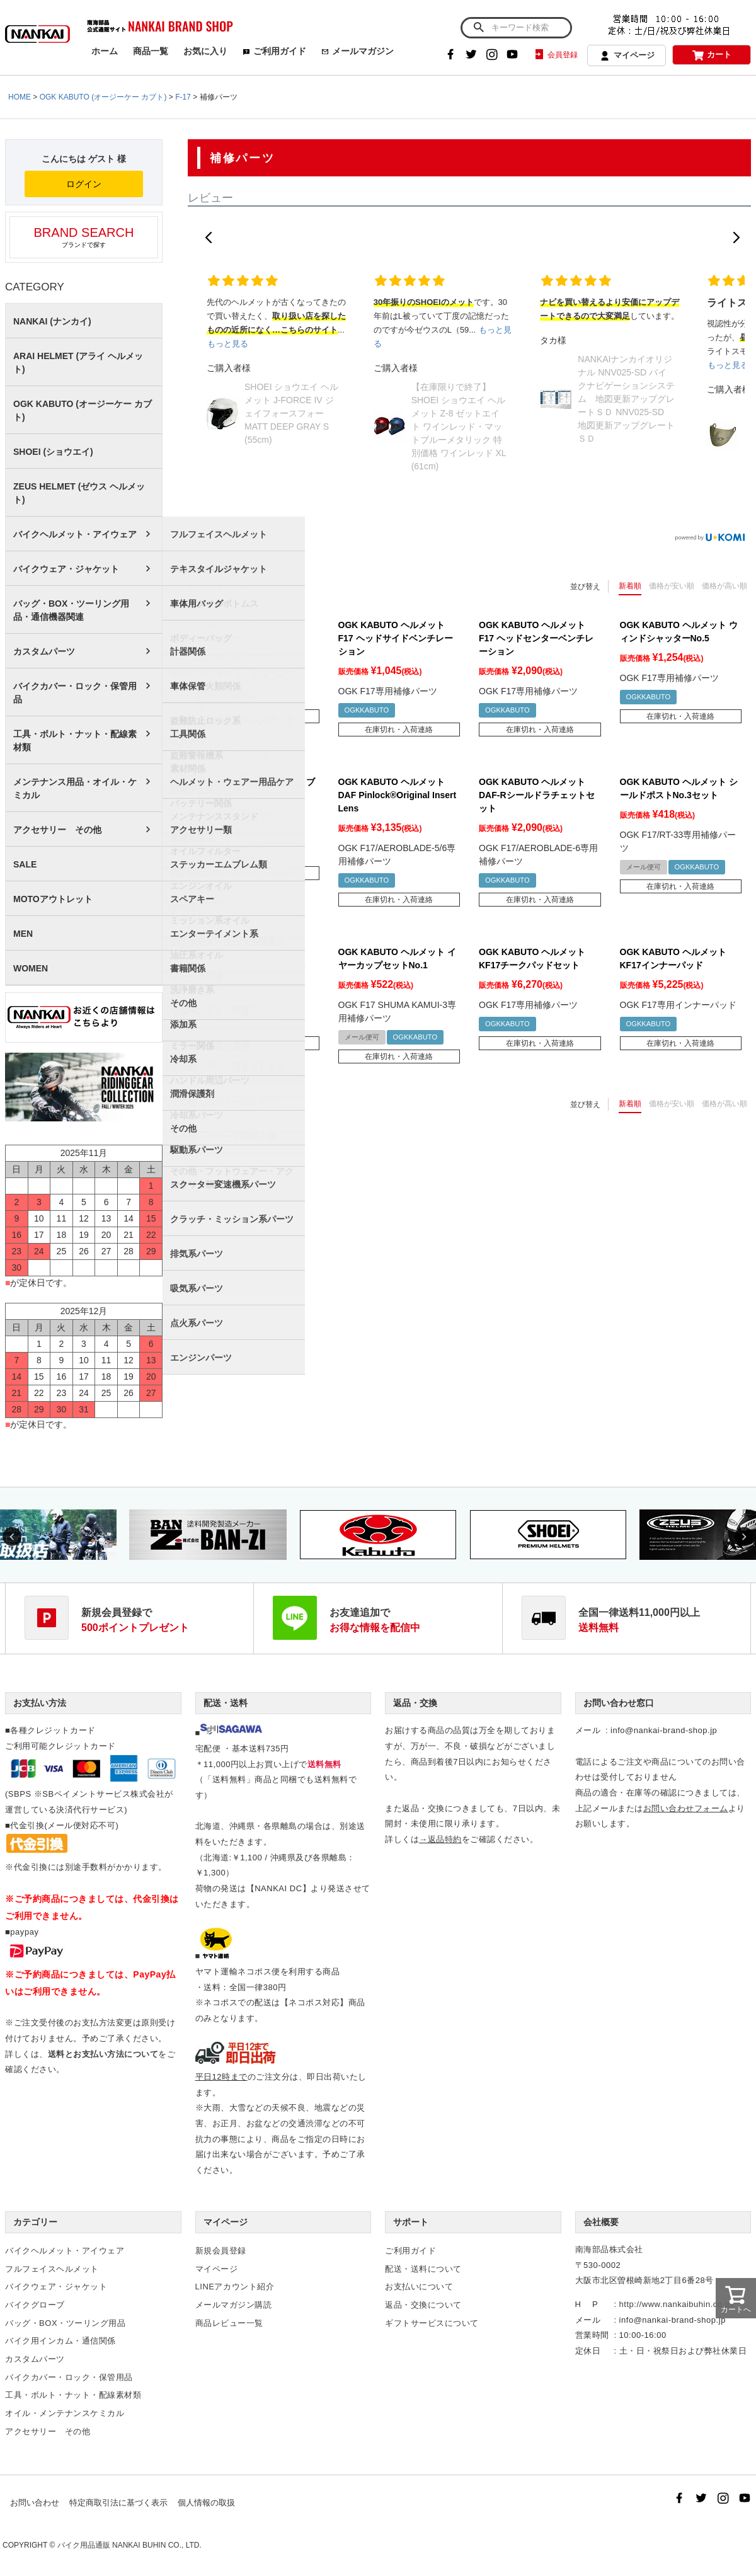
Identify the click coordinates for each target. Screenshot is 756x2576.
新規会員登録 (220, 2250)
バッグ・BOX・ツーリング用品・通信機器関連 (71, 610)
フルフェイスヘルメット (52, 2269)
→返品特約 (440, 1839)
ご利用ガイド (274, 51)
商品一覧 (150, 51)
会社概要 (601, 2222)
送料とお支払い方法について (103, 2054)
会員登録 (555, 54)
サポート (410, 2222)
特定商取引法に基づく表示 (118, 2502)
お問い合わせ (34, 2502)
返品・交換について (423, 2305)
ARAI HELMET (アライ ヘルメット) (78, 362)
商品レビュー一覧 (229, 2323)
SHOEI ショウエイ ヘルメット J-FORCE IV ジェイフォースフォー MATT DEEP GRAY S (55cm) (291, 413)
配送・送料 (225, 1703)
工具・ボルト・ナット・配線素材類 (75, 740)
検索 (478, 28)
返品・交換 (415, 1703)
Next (744, 1536)
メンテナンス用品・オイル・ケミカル (75, 788)
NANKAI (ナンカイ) (52, 321)
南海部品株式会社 (609, 2249)
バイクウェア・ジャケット (66, 569)
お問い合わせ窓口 (618, 1703)
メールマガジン (357, 51)
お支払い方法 (39, 1703)
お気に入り (205, 51)
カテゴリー (35, 2222)
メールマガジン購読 (233, 2305)
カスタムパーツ (44, 651)
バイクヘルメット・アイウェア (75, 534)
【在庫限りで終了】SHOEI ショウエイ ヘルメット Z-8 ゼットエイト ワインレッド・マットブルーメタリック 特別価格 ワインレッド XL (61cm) (458, 426)
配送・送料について (423, 2269)
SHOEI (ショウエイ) (53, 452)
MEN (23, 934)
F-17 (183, 97)
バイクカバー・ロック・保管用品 (75, 692)
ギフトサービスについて (432, 2323)
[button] (208, 237)
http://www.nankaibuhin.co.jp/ (677, 2304)
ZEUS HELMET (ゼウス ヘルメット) (79, 493)
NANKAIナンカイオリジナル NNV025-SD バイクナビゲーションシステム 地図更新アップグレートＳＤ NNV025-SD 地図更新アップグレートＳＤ (626, 399)
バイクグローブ (35, 2305)
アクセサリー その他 (57, 830)
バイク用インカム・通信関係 (60, 2340)
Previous (12, 1536)
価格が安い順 (671, 585)
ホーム (104, 51)
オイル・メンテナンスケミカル (64, 2413)
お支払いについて (419, 2286)
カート (711, 55)
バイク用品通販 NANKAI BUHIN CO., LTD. (129, 2545)
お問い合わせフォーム (685, 1808)
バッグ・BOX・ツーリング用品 (65, 2323)
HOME (19, 97)
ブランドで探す (84, 237)
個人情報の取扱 (206, 2502)
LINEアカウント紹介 (235, 2286)
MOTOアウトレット (53, 899)
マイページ (627, 56)
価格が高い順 (724, 585)
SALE (25, 864)
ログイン (83, 184)
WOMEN (30, 968)
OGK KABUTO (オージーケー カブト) (103, 97)
